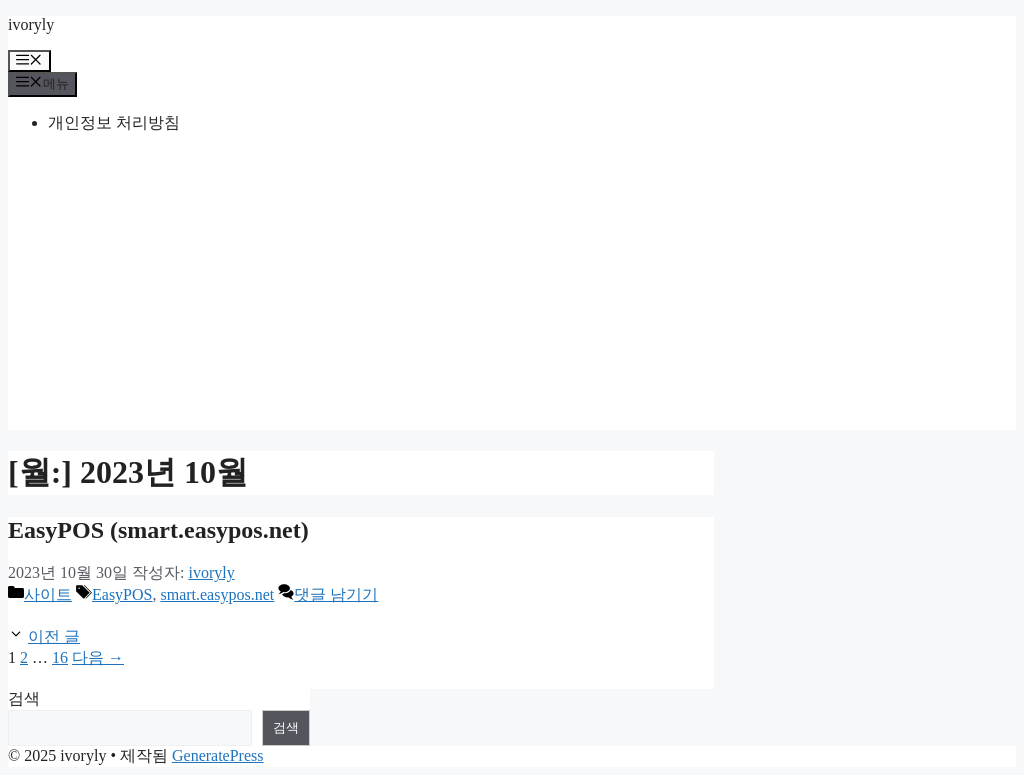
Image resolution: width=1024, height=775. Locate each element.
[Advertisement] (512, 290)
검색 (24, 698)
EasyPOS (122, 594)
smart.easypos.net (217, 594)
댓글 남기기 (336, 594)
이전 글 (54, 636)
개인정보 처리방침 (114, 122)
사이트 (48, 594)
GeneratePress (218, 755)
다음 (98, 657)
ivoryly (31, 24)
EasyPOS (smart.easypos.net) (158, 530)
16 (60, 657)
